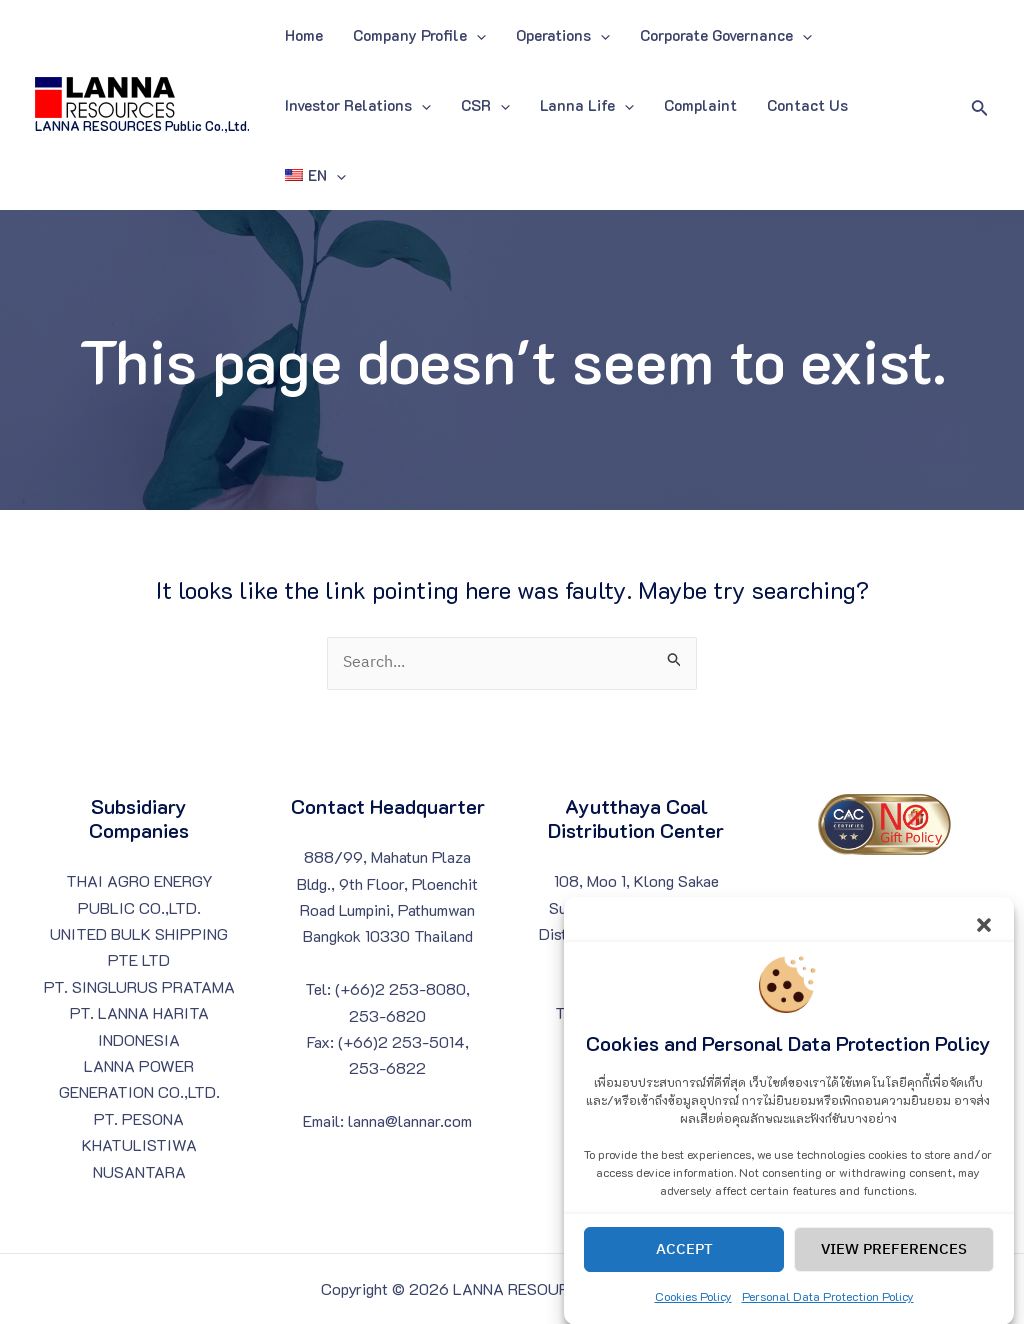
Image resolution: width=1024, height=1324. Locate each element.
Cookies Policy (693, 1312)
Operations (563, 35)
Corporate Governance (726, 35)
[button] (984, 938)
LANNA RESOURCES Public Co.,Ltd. (142, 125)
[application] (476, 35)
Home (304, 35)
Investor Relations (358, 105)
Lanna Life (587, 105)
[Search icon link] (980, 105)
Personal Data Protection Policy (828, 1312)
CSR (485, 105)
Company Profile (419, 35)
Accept (684, 1264)
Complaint (700, 105)
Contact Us (807, 105)
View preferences (894, 1264)
